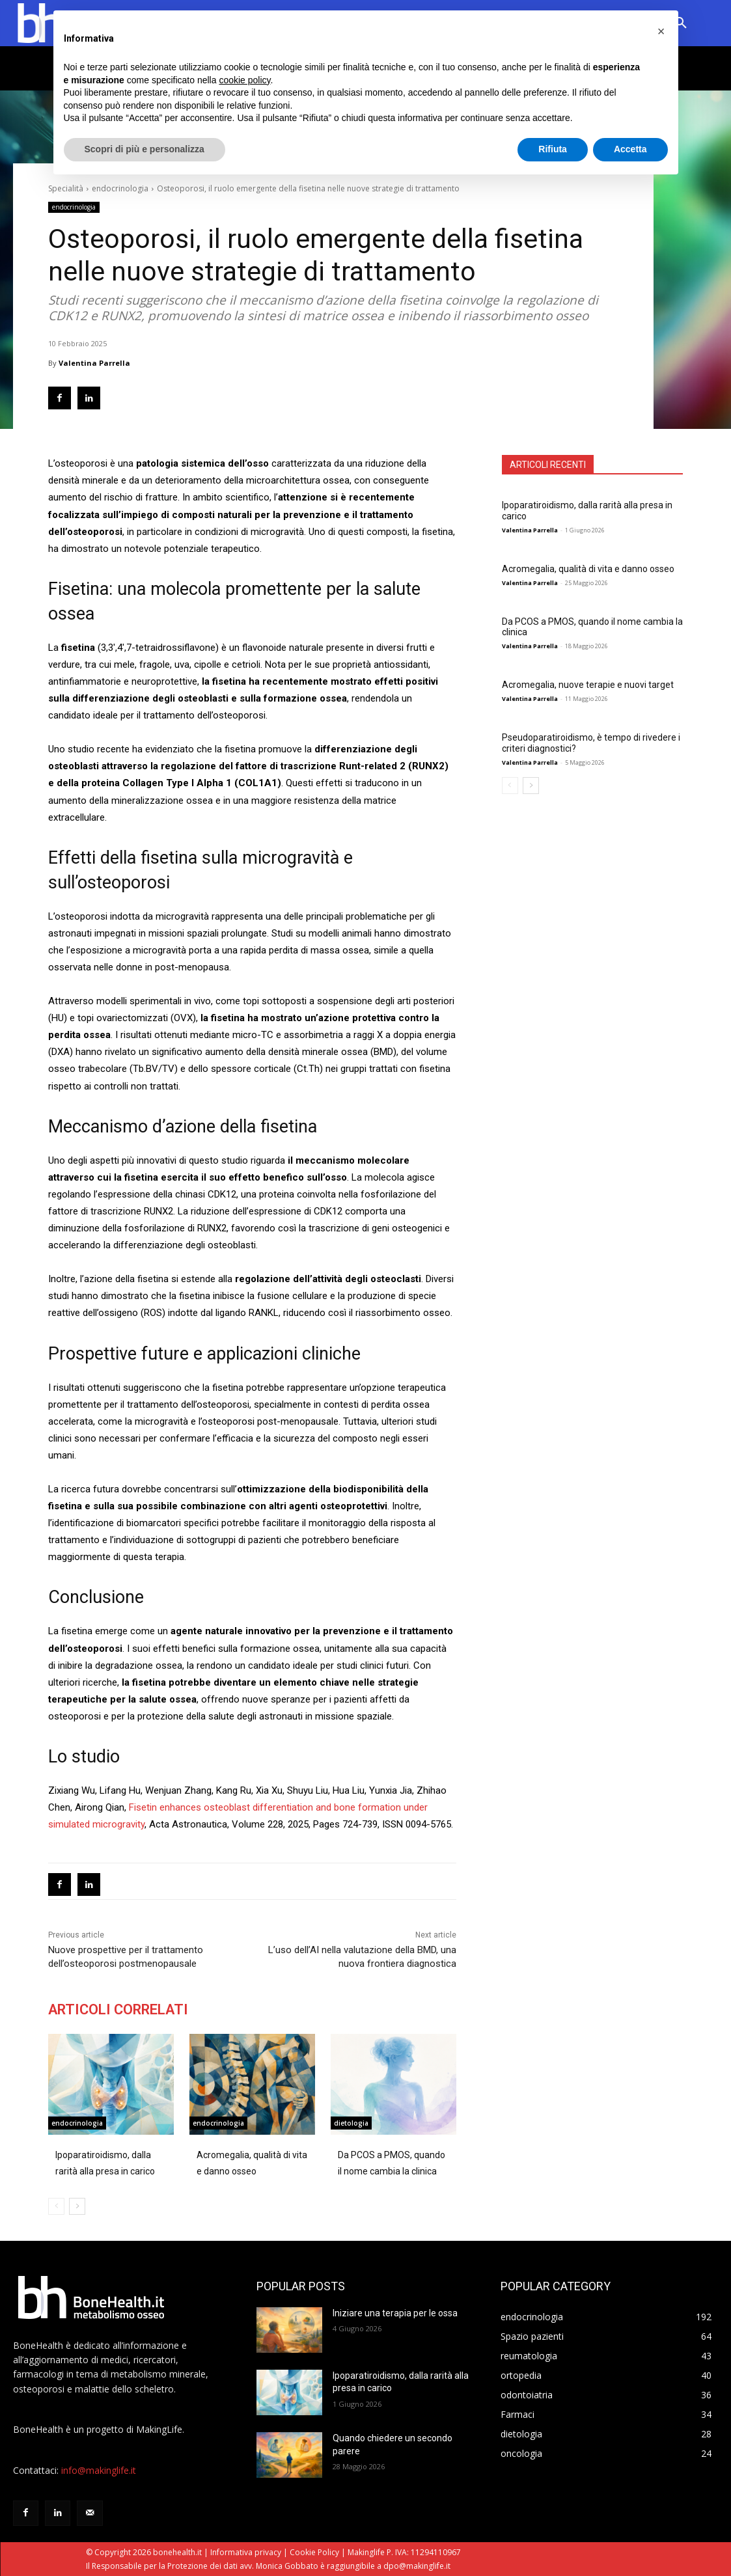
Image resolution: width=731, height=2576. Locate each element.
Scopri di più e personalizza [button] (144, 149)
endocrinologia (120, 188)
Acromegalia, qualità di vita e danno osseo (588, 569)
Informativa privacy (245, 2552)
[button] (661, 31)
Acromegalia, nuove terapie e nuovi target (588, 684)
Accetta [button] (630, 149)
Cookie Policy (314, 2552)
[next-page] (531, 785)
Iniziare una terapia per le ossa (395, 2313)
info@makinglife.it (98, 2470)
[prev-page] (510, 785)
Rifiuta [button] (552, 149)
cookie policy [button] (244, 80)
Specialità (65, 188)
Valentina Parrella (94, 363)
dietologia (351, 2123)
